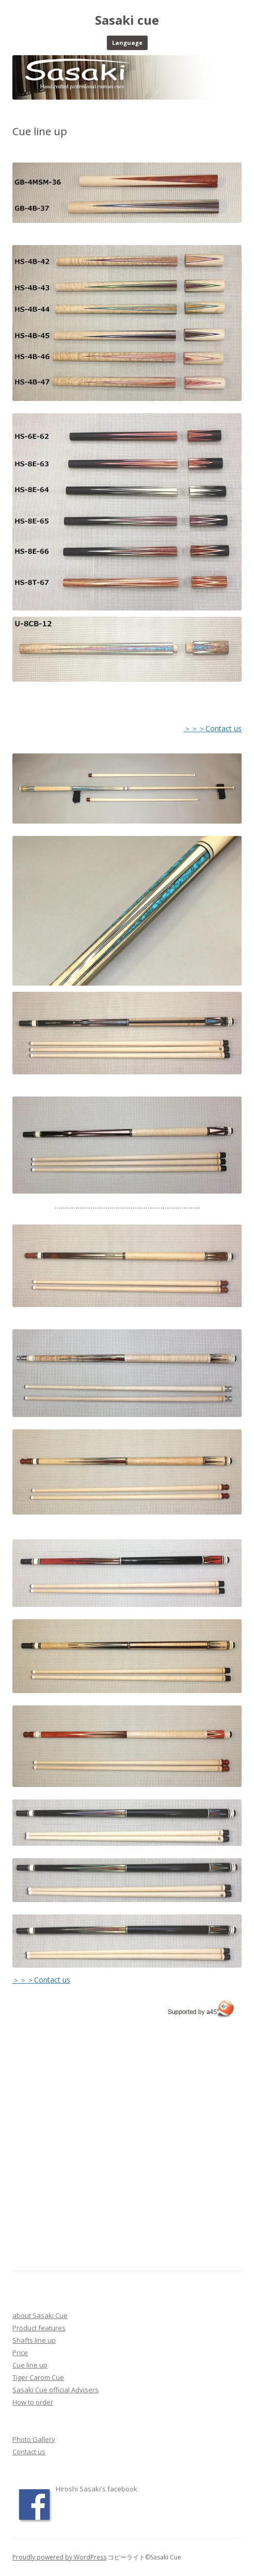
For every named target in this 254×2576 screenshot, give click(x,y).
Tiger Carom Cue (38, 2377)
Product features (39, 2327)
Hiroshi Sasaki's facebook (96, 2488)
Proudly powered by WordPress (59, 2557)
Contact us (28, 2451)
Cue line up (29, 2365)
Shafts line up (34, 2340)
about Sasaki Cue (40, 2315)
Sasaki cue (127, 20)
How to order (32, 2402)
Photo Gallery (33, 2439)
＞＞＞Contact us (213, 728)
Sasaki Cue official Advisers (55, 2389)
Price (20, 2352)
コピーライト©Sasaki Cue (143, 2557)
